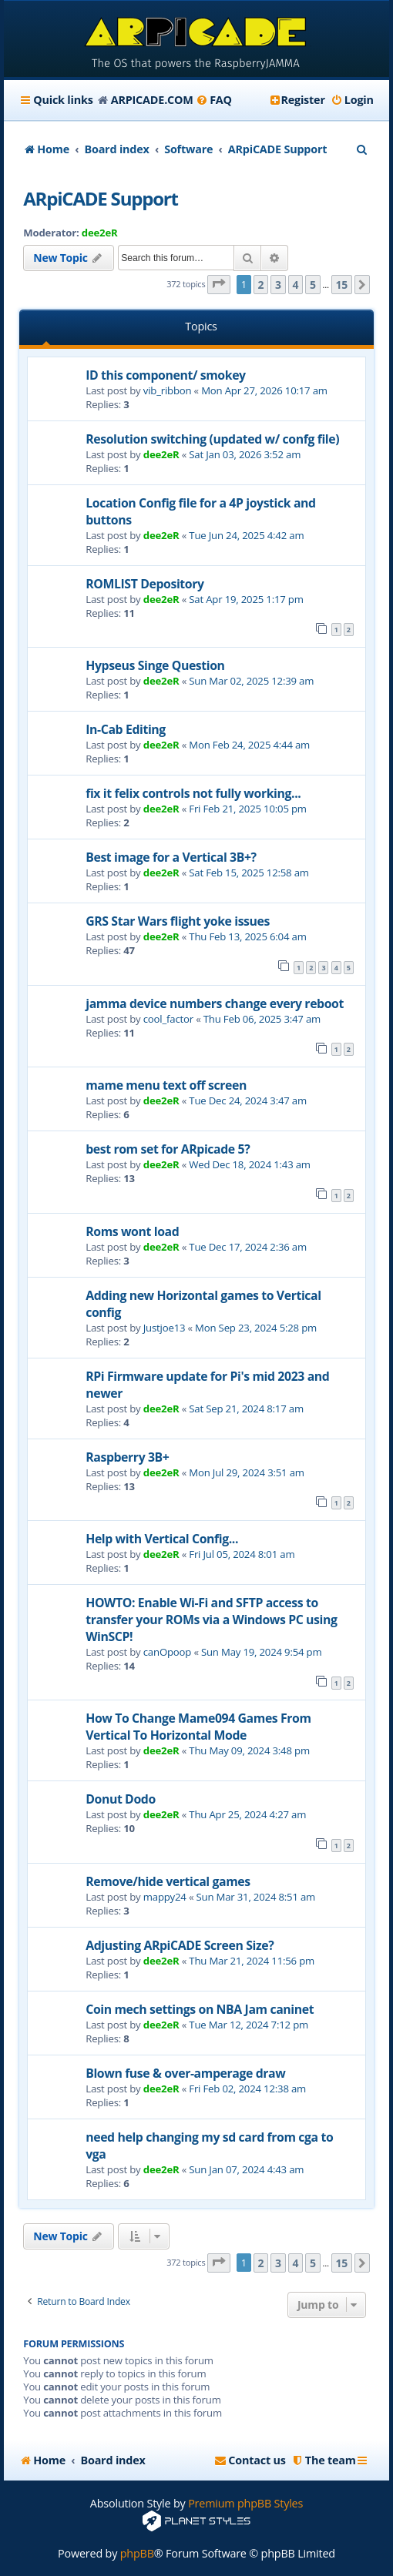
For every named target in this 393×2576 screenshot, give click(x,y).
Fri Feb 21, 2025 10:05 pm (248, 809)
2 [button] (261, 284)
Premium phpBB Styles (245, 2503)
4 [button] (296, 284)
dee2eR (100, 233)
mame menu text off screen (166, 1085)
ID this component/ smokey (166, 375)
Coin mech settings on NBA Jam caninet (200, 2009)
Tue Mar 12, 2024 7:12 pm (248, 2025)
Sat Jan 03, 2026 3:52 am (245, 454)
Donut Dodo (121, 1798)
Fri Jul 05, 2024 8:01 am (241, 1554)
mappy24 (164, 1897)
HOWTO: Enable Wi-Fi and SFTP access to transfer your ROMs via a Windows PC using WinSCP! (211, 1619)
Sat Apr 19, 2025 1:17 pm (246, 599)
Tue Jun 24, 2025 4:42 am (246, 535)
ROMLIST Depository (144, 583)
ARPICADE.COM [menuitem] (152, 99)
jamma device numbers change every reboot (215, 1003)
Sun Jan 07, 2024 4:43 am (246, 2169)
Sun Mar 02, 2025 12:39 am (251, 681)
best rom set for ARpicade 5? (168, 1149)
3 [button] (278, 284)
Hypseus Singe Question (155, 665)
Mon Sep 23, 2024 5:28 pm (256, 1328)
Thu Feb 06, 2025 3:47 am (262, 1019)
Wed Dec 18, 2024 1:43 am (250, 1164)
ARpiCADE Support (100, 198)
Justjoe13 (164, 1328)
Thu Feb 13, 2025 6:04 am (247, 936)
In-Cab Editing (126, 729)
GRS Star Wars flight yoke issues (178, 921)
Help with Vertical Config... (162, 1538)
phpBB (137, 2553)
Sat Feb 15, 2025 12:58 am (249, 872)
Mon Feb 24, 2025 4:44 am (249, 745)
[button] (218, 284)
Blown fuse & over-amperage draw (185, 2073)
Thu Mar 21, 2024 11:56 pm (251, 1961)
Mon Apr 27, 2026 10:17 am (264, 390)
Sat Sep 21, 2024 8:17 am (246, 1408)
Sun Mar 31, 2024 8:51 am (256, 1897)
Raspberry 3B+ (127, 1457)
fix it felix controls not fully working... (193, 793)
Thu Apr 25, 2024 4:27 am (247, 1814)
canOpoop (167, 1652)
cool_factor (168, 1019)
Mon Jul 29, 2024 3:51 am (246, 1472)
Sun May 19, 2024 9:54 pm (261, 1652)
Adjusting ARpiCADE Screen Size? (180, 1945)
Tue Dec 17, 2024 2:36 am (248, 1247)
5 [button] (313, 284)
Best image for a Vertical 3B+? (171, 857)
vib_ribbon (167, 390)
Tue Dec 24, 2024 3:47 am (248, 1100)
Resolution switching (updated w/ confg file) (212, 438)
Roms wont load (132, 1231)
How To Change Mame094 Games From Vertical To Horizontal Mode (198, 1727)
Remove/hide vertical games (168, 1881)
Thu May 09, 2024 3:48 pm (249, 1750)
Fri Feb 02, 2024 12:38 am (247, 2088)
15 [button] (342, 284)
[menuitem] (214, 100)
